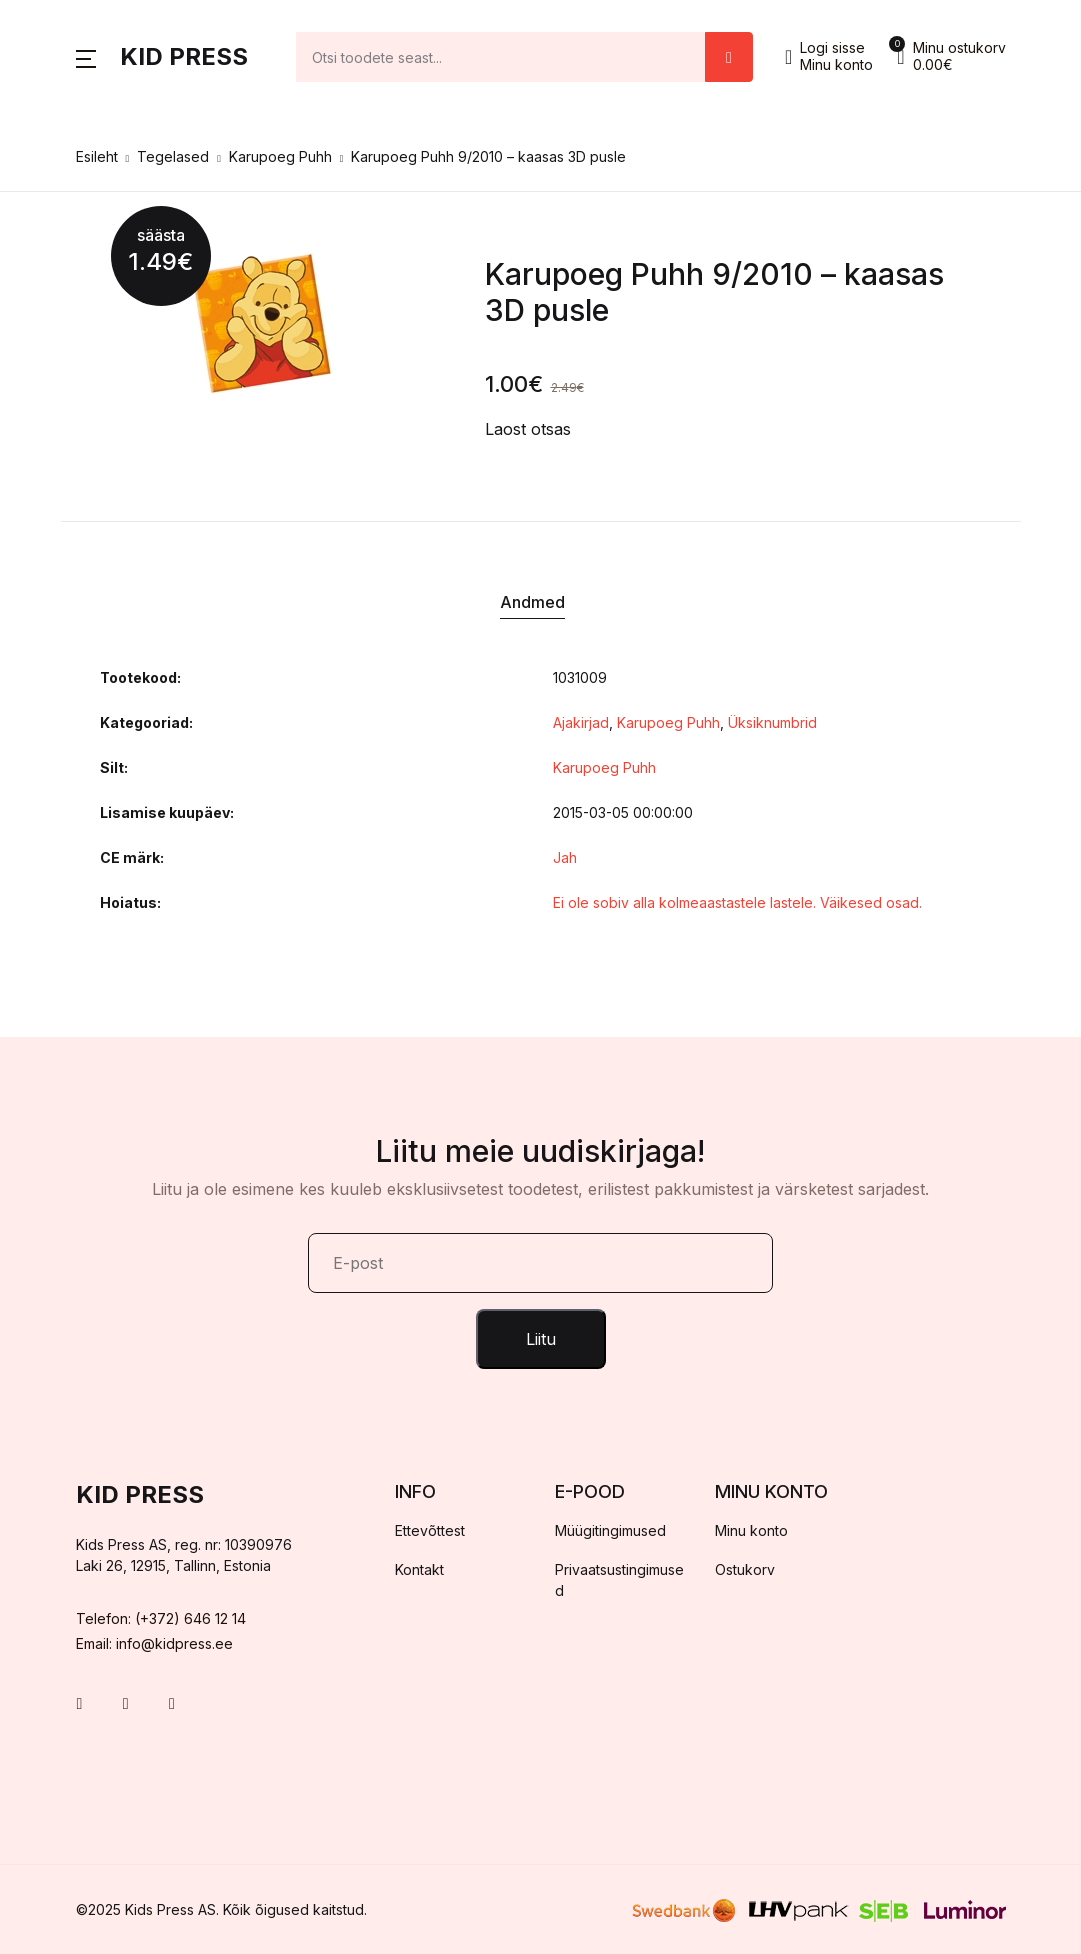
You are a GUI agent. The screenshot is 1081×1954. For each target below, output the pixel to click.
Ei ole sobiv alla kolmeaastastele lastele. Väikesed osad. (737, 902)
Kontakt (419, 1569)
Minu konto (751, 1530)
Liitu (541, 1339)
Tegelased (173, 156)
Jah (565, 857)
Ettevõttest (430, 1530)
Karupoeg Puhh (280, 156)
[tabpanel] (261, 323)
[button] (86, 57)
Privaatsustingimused (619, 1580)
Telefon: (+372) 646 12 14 (161, 1618)
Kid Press (184, 56)
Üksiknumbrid (772, 722)
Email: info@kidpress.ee (154, 1643)
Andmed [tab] (532, 602)
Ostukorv (745, 1569)
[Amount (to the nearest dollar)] (501, 57)
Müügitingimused (610, 1530)
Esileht (97, 156)
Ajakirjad (581, 722)
